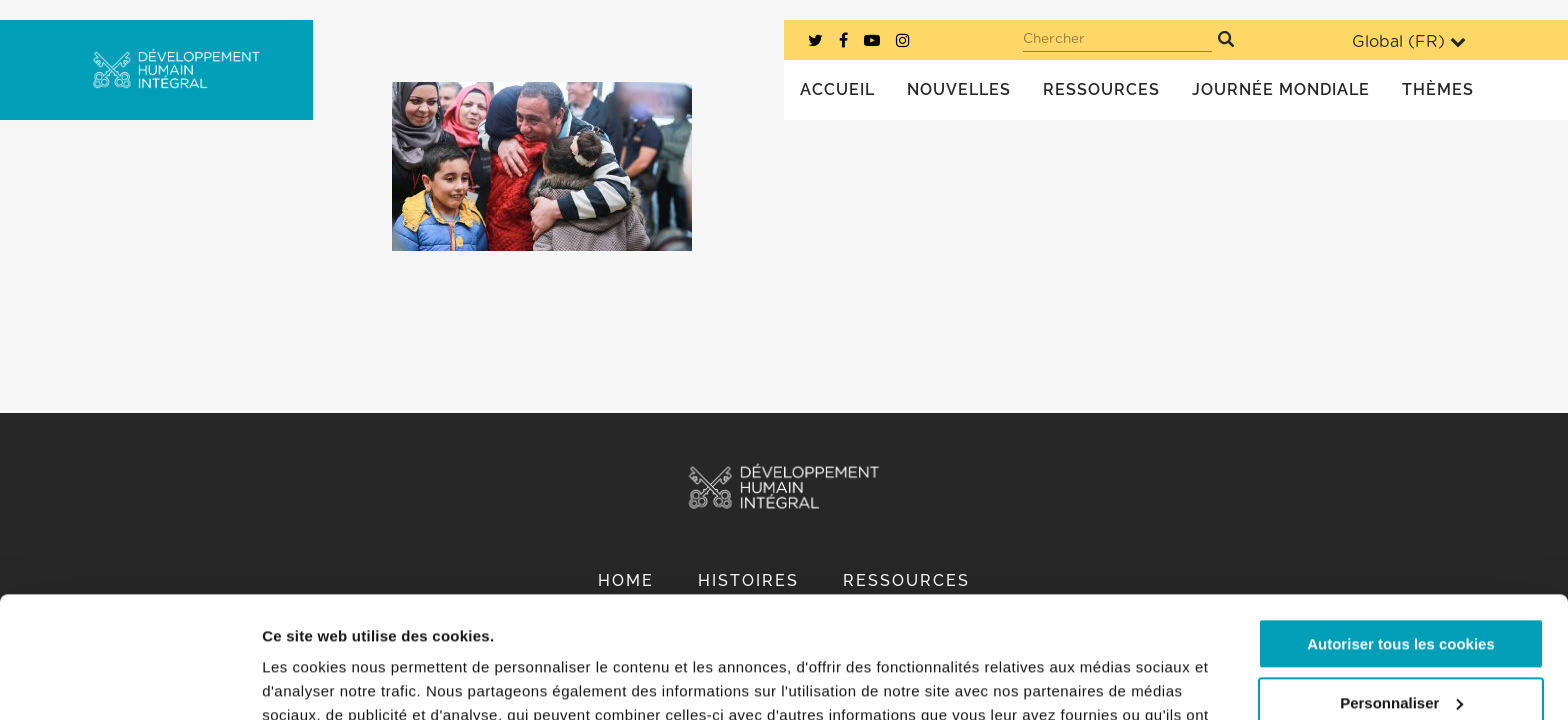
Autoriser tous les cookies (1401, 530)
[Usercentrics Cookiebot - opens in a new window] (129, 681)
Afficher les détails (329, 680)
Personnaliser (1401, 588)
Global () (1409, 41)
